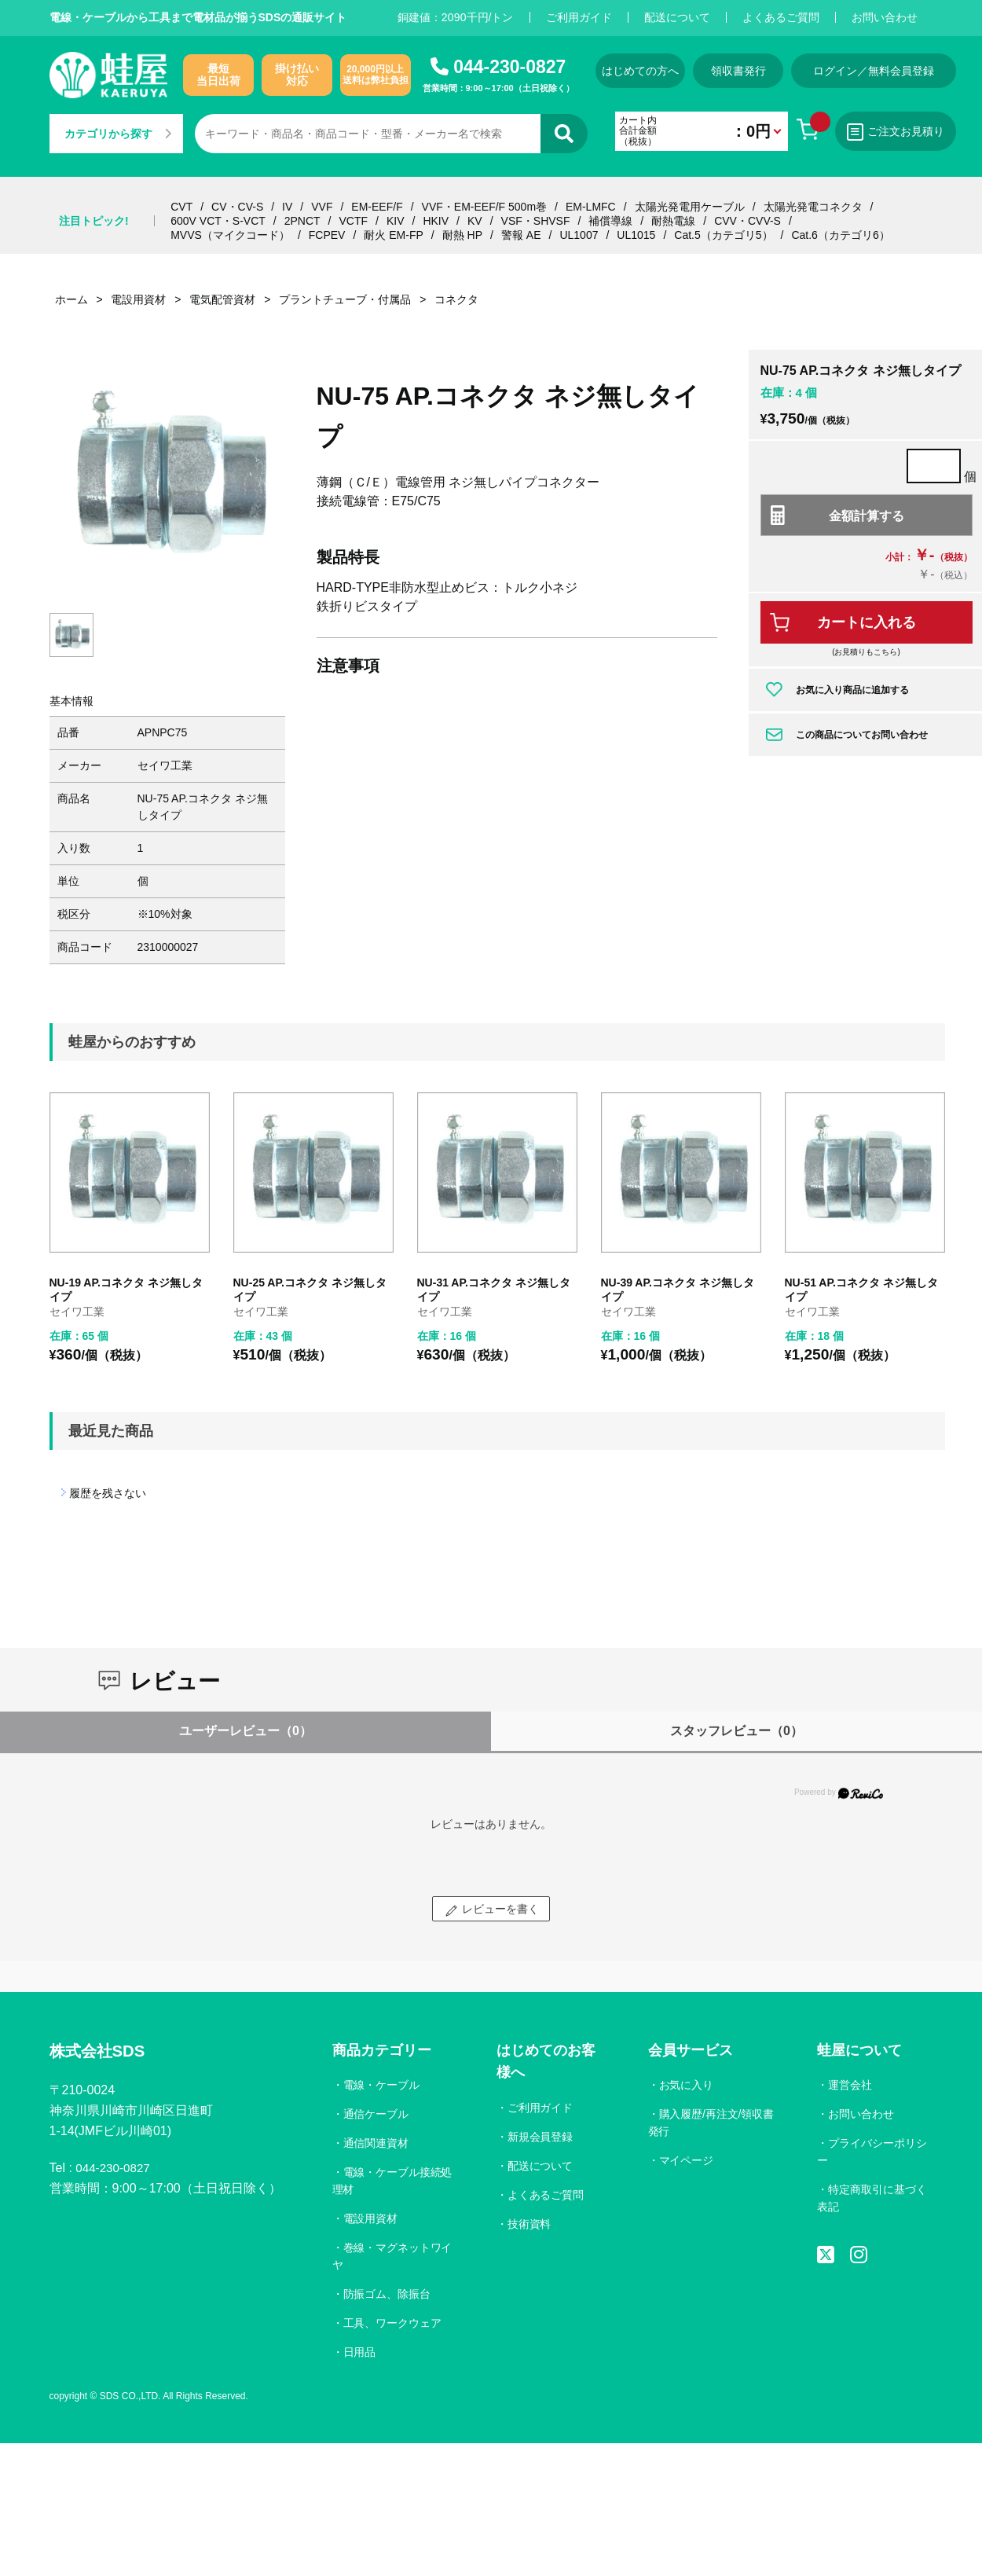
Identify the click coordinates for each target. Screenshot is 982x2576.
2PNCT (302, 221)
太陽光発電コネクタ (813, 206)
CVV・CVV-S (747, 221)
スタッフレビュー (736, 1731)
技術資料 (529, 2224)
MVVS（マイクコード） (230, 235)
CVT (181, 206)
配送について (677, 17)
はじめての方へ (644, 70)
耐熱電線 (673, 221)
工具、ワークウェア (392, 2323)
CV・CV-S (237, 206)
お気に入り (685, 2085)
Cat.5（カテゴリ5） (723, 235)
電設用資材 (370, 2218)
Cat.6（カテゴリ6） (840, 235)
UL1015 (636, 235)
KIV (396, 221)
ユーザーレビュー (245, 1731)
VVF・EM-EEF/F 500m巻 (484, 206)
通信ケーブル (376, 2114)
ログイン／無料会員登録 (890, 70)
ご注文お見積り (909, 132)
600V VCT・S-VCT (218, 221)
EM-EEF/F (376, 206)
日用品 (359, 2352)
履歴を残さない (107, 1493)
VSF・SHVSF (535, 221)
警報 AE (521, 235)
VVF (321, 206)
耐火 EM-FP (393, 235)
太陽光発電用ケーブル (690, 206)
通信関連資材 (376, 2143)
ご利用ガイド (579, 17)
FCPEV (327, 235)
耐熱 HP (462, 235)
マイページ (685, 2160)
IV (287, 206)
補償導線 (610, 221)
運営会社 (850, 2085)
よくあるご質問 (780, 17)
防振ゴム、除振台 (387, 2294)
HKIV (436, 221)
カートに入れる (866, 622)
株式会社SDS (101, 2052)
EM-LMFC (591, 206)
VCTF (353, 221)
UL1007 (578, 235)
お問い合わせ (885, 17)
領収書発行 (750, 70)
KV (474, 221)
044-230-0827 (509, 67)
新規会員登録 (540, 2136)
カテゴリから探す (117, 133)
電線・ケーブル (381, 2085)
